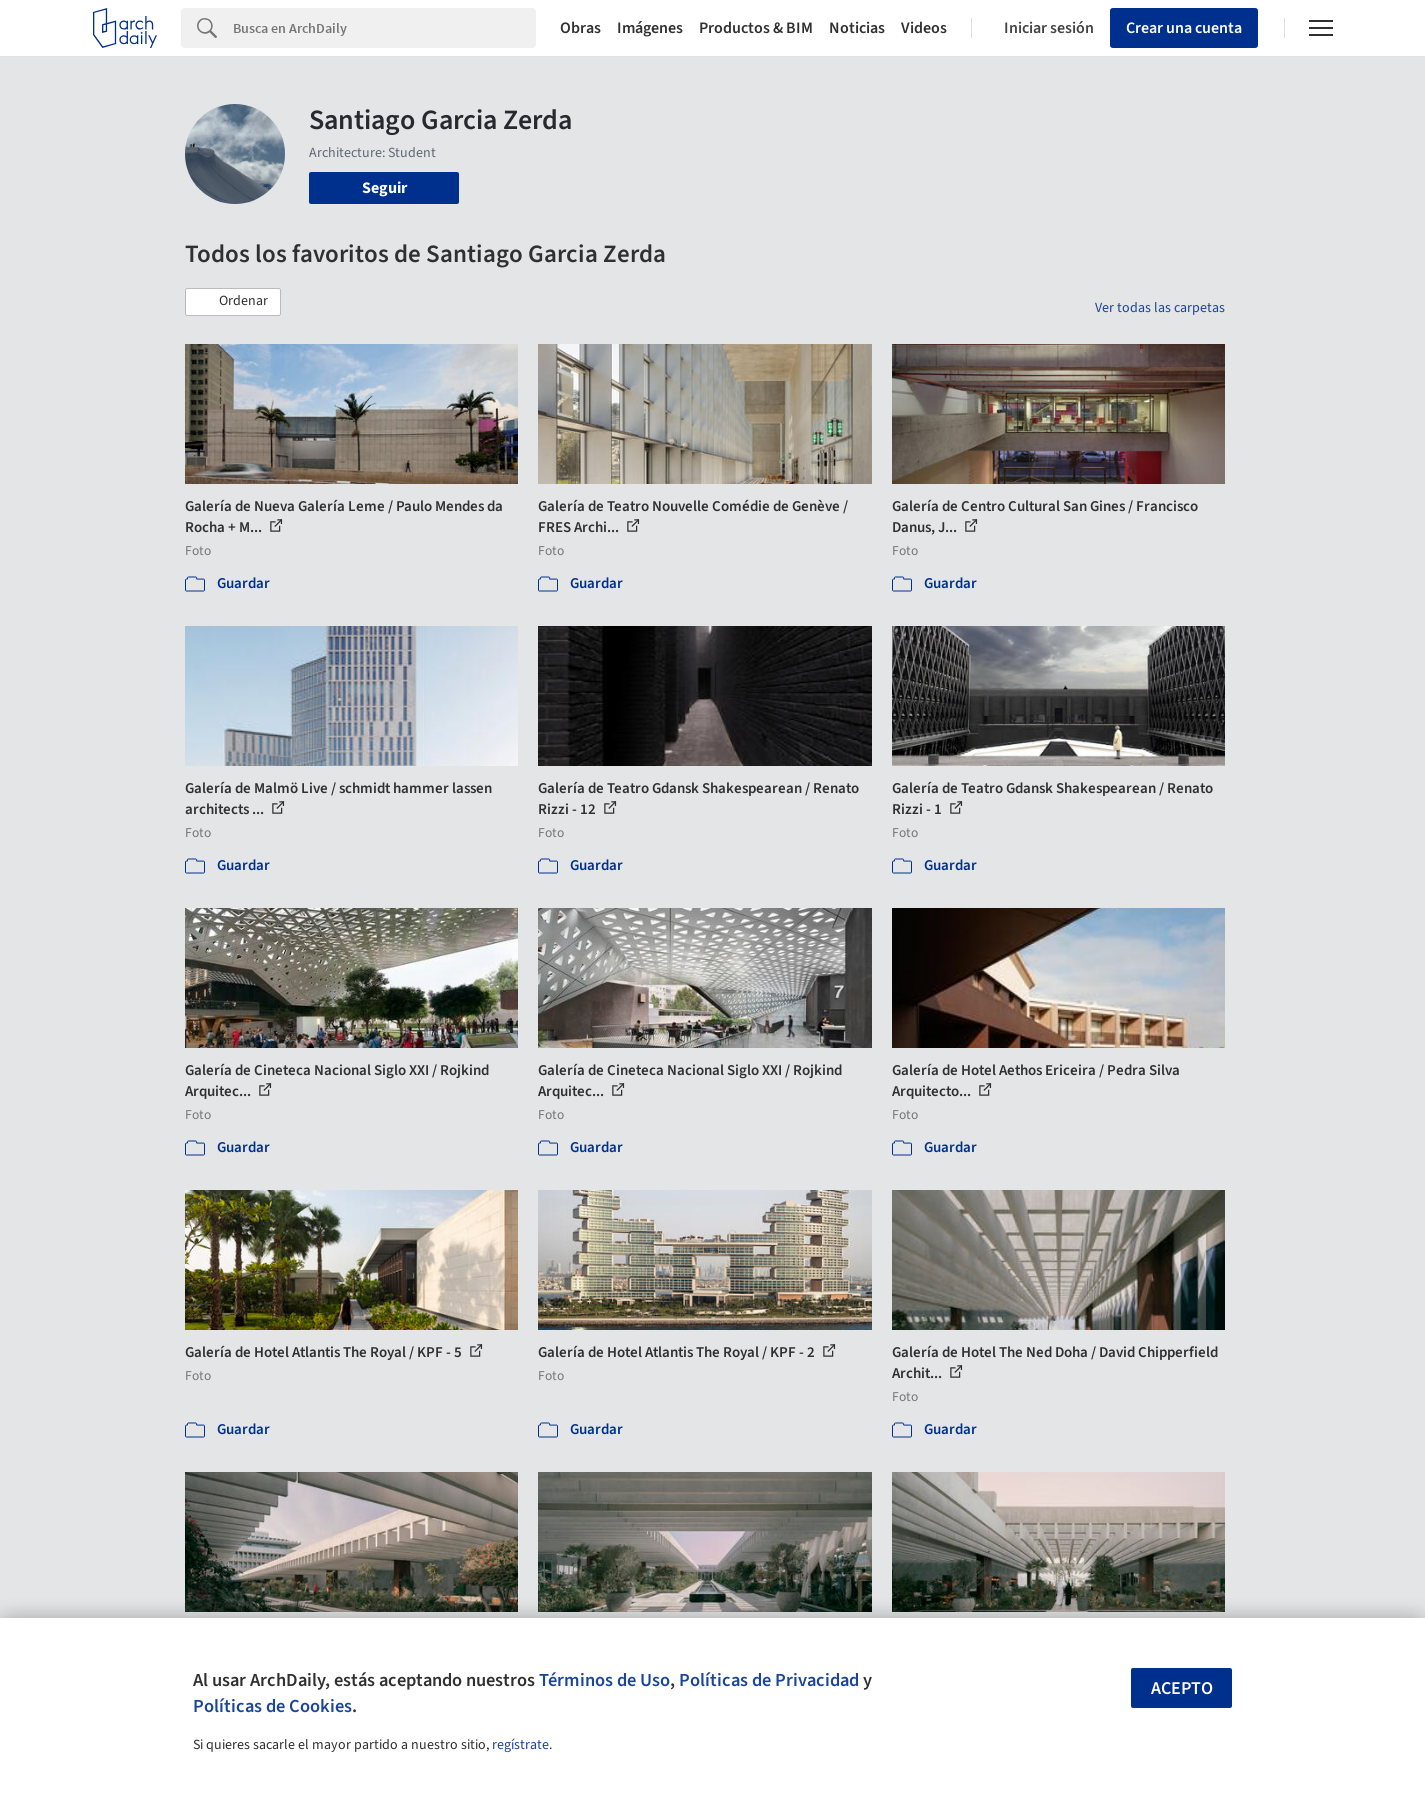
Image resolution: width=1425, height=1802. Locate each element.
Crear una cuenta (1184, 28)
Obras (580, 28)
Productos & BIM (756, 28)
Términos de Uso (604, 1680)
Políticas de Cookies (272, 1706)
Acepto (1182, 1688)
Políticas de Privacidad (769, 1680)
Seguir (384, 188)
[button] (233, 302)
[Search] (384, 28)
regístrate (520, 1745)
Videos (924, 28)
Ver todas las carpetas (1160, 308)
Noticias (857, 28)
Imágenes (650, 28)
